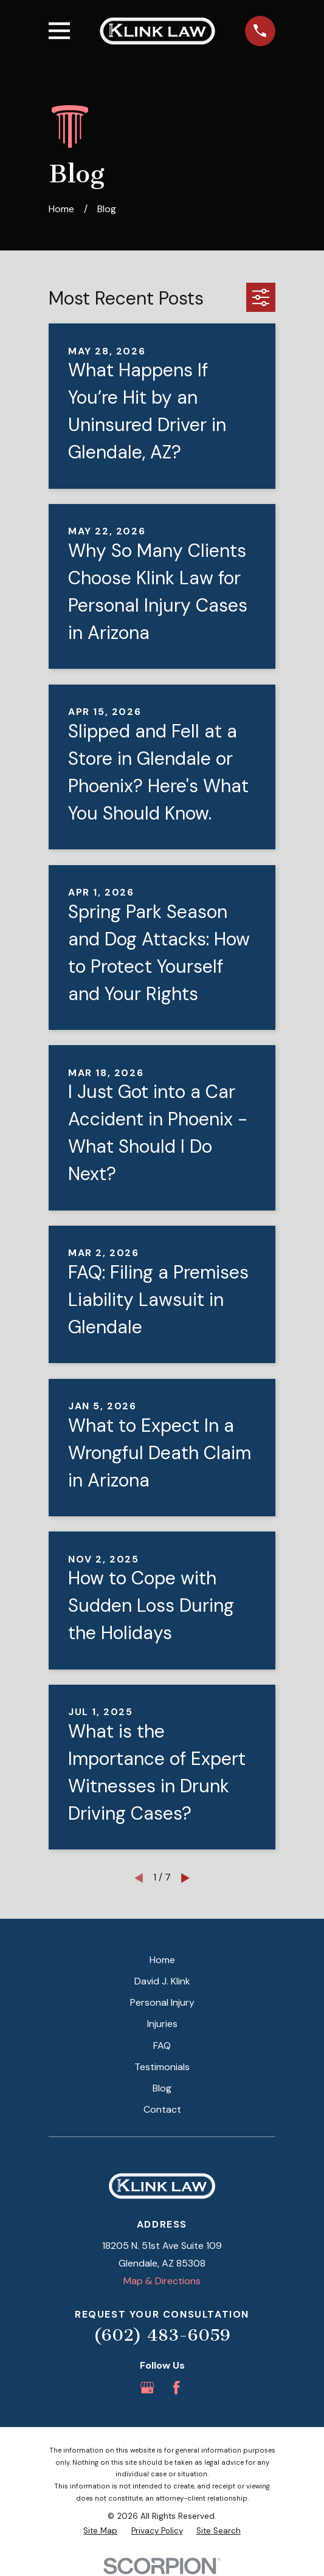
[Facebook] (176, 2387)
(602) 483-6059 (162, 2335)
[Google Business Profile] (147, 2387)
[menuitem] (100, 2531)
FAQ (162, 2045)
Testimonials (162, 2066)
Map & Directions (162, 2280)
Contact (162, 2109)
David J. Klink (162, 1981)
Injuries (162, 2023)
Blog (162, 2088)
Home (162, 1959)
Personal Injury (162, 2002)
